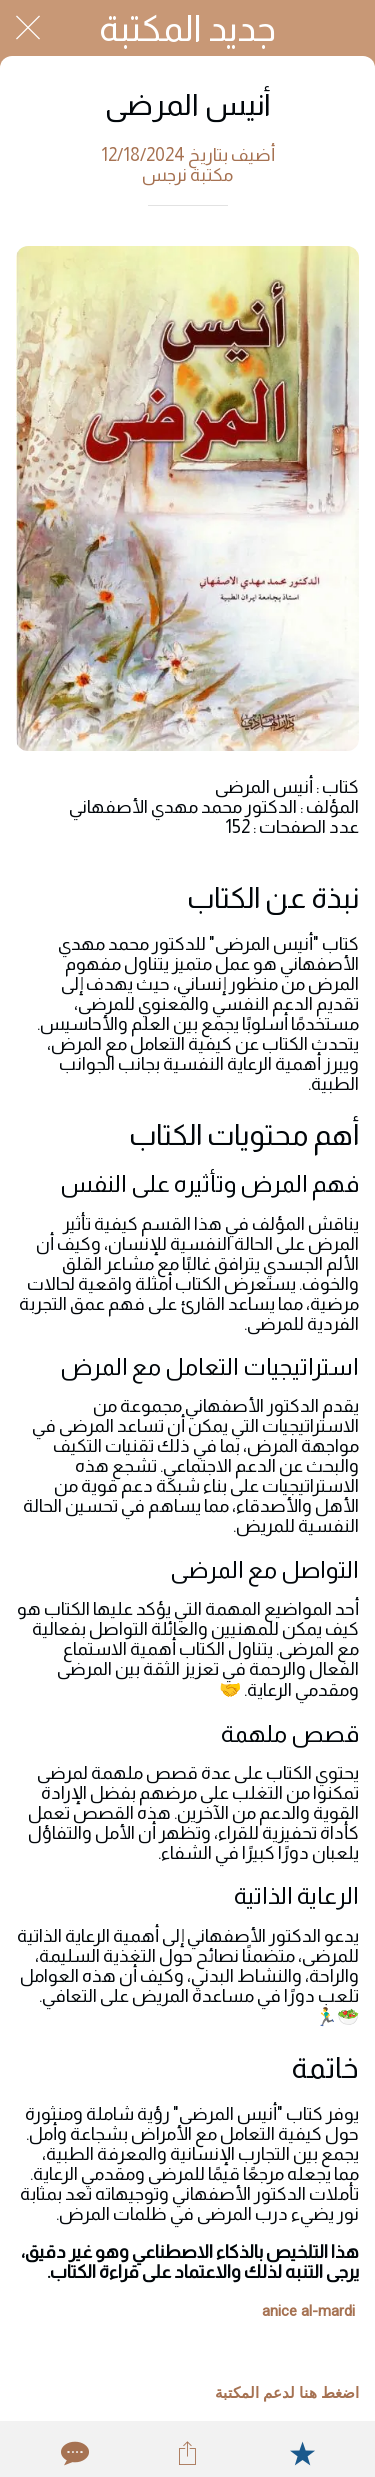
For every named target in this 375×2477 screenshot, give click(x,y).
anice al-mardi (308, 2311)
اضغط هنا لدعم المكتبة (287, 2393)
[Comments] (73, 2453)
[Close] (28, 28)
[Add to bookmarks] (302, 2453)
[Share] (187, 2453)
